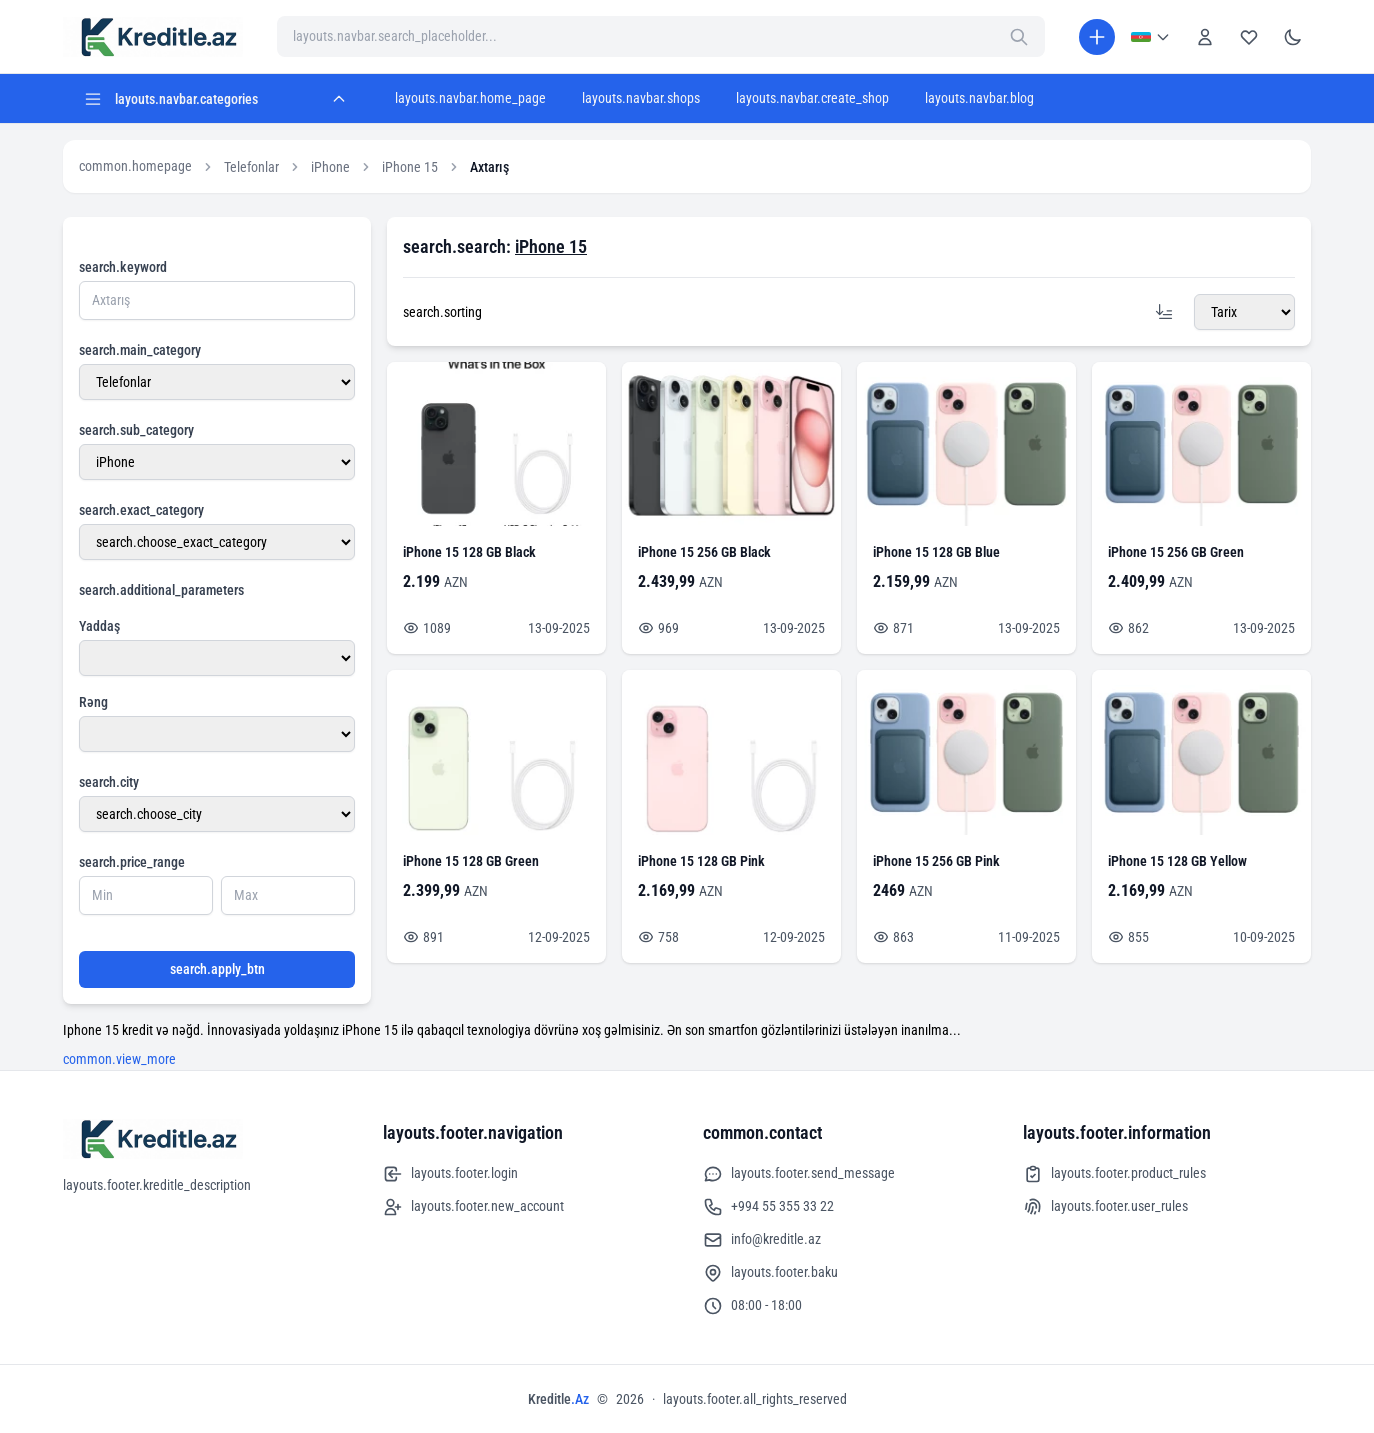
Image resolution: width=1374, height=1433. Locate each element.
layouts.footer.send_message (799, 1174)
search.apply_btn (217, 969)
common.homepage (135, 166)
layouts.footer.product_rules (1114, 1174)
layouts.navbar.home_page (470, 98)
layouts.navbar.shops (641, 98)
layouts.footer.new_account (473, 1207)
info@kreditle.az (762, 1240)
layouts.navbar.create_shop (812, 98)
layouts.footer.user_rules (1105, 1207)
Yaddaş (99, 626)
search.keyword (123, 267)
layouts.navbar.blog (979, 98)
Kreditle (558, 1399)
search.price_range (132, 862)
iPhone (330, 167)
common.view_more (119, 1059)
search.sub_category (136, 430)
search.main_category (140, 350)
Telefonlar (251, 167)
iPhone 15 (410, 167)
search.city (109, 782)
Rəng (93, 702)
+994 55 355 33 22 (768, 1207)
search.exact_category (141, 510)
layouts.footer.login (450, 1174)
